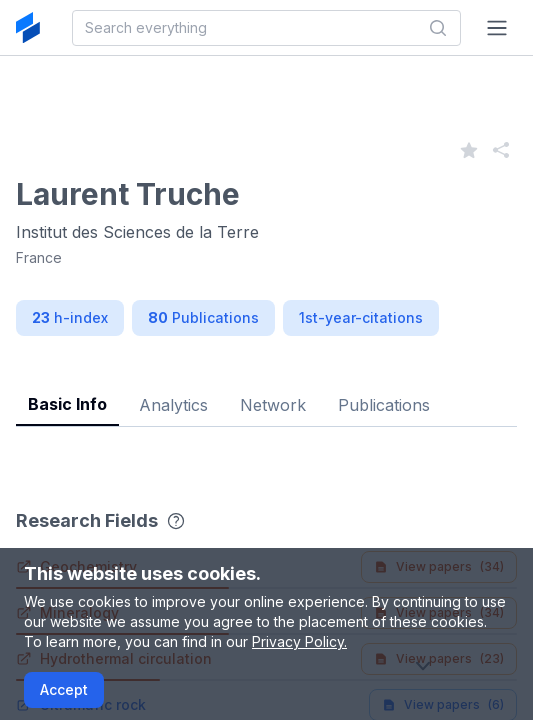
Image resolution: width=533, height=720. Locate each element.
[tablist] (266, 389)
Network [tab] (273, 405)
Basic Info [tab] (67, 404)
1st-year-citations (361, 317)
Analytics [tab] (173, 405)
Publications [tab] (384, 405)
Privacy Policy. (299, 641)
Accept (64, 689)
